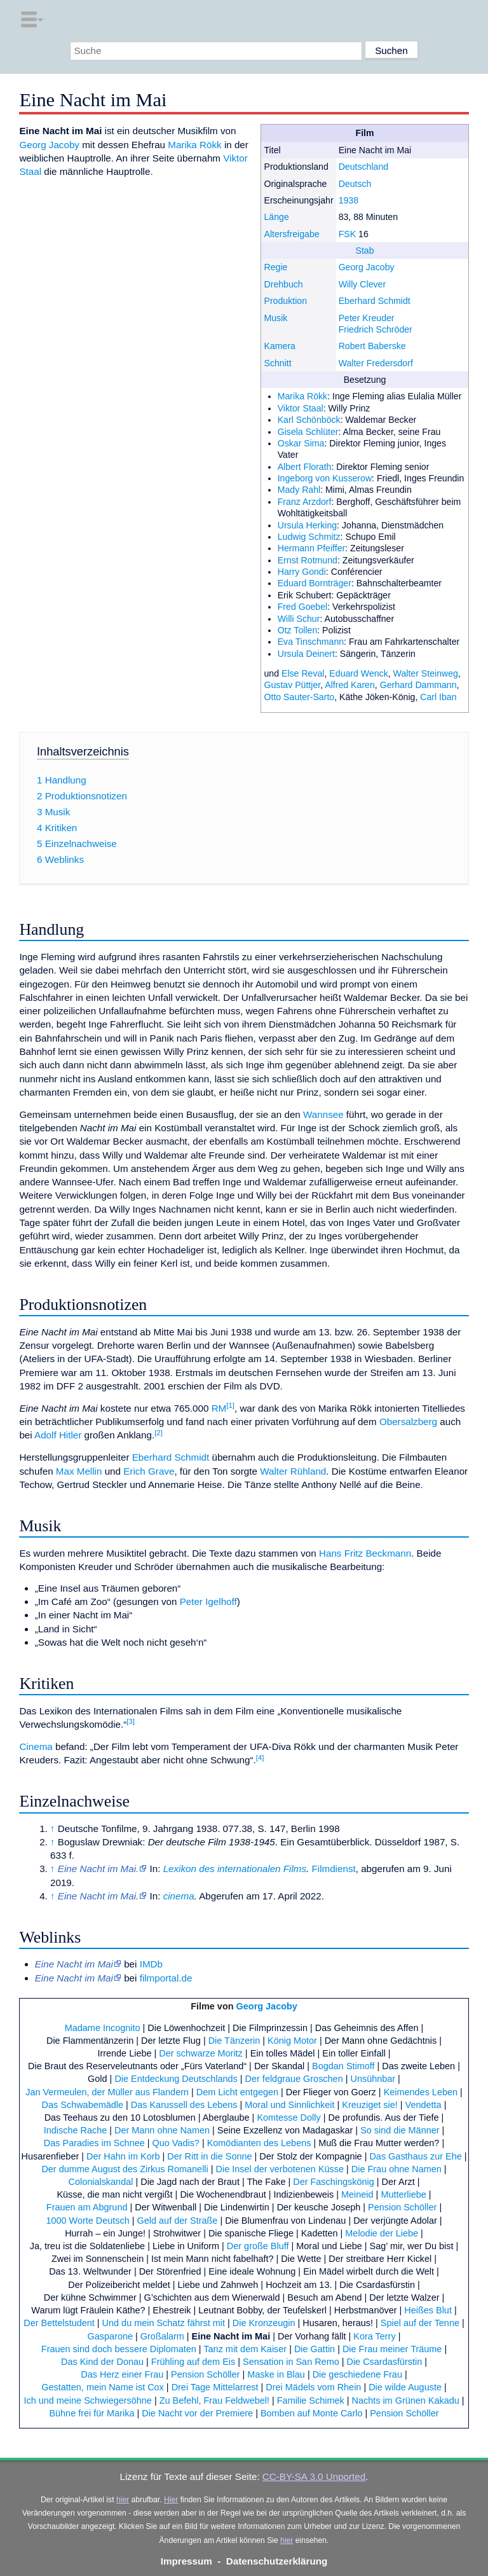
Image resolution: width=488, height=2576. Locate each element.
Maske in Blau (276, 2374)
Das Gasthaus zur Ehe (415, 2156)
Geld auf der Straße (177, 2220)
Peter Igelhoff (208, 1601)
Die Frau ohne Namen (396, 2169)
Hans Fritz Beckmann (365, 1553)
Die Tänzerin (234, 2040)
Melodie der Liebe (381, 2233)
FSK (347, 234)
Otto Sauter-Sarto (299, 697)
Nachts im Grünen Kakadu (405, 2400)
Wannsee (323, 1114)
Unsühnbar (372, 2079)
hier (122, 2499)
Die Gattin (314, 2349)
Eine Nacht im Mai (231, 2336)
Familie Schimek (310, 2400)
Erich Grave (148, 1471)
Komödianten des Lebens (259, 2143)
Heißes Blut (428, 2310)
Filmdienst (334, 1868)
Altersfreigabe (291, 234)
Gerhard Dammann (418, 685)
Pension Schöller (402, 2207)
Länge (276, 217)
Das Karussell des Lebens (184, 2105)
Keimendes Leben (421, 2092)
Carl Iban (438, 697)
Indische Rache (75, 2130)
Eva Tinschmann (311, 642)
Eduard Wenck (358, 673)
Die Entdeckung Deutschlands (175, 2079)
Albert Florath (305, 467)
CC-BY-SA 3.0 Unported (313, 2476)
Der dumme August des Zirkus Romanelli (124, 2169)
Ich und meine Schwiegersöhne (87, 2400)
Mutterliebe (403, 2194)
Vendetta (423, 2105)
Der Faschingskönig (333, 2182)
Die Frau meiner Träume (392, 2349)
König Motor (292, 2040)
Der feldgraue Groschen (294, 2079)
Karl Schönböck (309, 420)
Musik (275, 318)
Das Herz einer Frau (122, 2374)
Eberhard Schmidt (374, 301)
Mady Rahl (299, 490)
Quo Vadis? (176, 2143)
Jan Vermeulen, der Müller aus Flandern (107, 2092)
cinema (178, 1896)
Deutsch (355, 184)
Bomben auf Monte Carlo (312, 2413)
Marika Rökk (303, 396)
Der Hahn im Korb (123, 2156)
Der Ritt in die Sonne (209, 2156)
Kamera (279, 346)
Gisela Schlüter (308, 432)
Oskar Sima (301, 443)
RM (219, 1408)
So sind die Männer (399, 2130)
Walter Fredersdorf (376, 363)
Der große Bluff (258, 2246)
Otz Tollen (298, 630)
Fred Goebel (303, 607)
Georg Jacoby (367, 267)
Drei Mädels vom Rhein (313, 2387)
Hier (171, 2499)
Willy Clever (362, 284)
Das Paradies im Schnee (94, 2143)
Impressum (186, 2561)
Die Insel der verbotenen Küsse (280, 2169)
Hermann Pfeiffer (312, 548)
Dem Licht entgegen (237, 2092)
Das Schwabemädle (82, 2105)
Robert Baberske (372, 346)
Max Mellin (79, 1471)
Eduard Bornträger (314, 583)
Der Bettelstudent (59, 2323)
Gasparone (110, 2336)
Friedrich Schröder (375, 329)
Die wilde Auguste (405, 2387)
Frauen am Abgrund (87, 2207)
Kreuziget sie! (369, 2105)
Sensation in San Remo (291, 2362)
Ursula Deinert (306, 654)
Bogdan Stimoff (343, 2066)
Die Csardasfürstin (384, 2362)
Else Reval (303, 673)
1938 (348, 200)
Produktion (285, 301)
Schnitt (277, 363)
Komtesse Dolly (288, 2117)
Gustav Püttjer (292, 685)
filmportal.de (166, 1978)
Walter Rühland (293, 1471)
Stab (365, 250)
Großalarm (162, 2336)
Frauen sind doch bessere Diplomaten (118, 2349)
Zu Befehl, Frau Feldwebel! (214, 2400)
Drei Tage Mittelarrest (215, 2387)
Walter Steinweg (425, 673)
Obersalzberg (408, 1421)
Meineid (357, 2194)
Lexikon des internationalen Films (234, 1868)
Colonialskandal (100, 2182)
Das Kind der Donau (102, 2362)
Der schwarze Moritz (201, 2053)
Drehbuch (283, 284)
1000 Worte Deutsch (87, 2220)
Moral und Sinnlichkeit (289, 2105)
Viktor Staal (300, 408)
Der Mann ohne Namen (162, 2130)
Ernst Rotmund (307, 560)
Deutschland (364, 167)
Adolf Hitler (57, 1434)
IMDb (151, 1964)
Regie (275, 267)
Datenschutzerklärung (277, 2561)
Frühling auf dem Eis (193, 2362)
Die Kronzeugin (264, 2323)
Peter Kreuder (367, 318)
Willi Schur (299, 619)
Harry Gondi (302, 572)
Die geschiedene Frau (357, 2374)
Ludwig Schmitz (309, 537)
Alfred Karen (350, 685)
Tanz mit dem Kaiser (245, 2349)
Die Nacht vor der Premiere (197, 2413)
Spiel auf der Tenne (420, 2323)
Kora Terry (374, 2336)
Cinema (35, 1746)
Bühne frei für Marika (91, 2413)
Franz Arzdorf (305, 502)
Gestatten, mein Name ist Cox (102, 2387)
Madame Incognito (102, 2028)
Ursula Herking (307, 525)
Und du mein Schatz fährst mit (163, 2323)
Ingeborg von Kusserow (325, 478)
